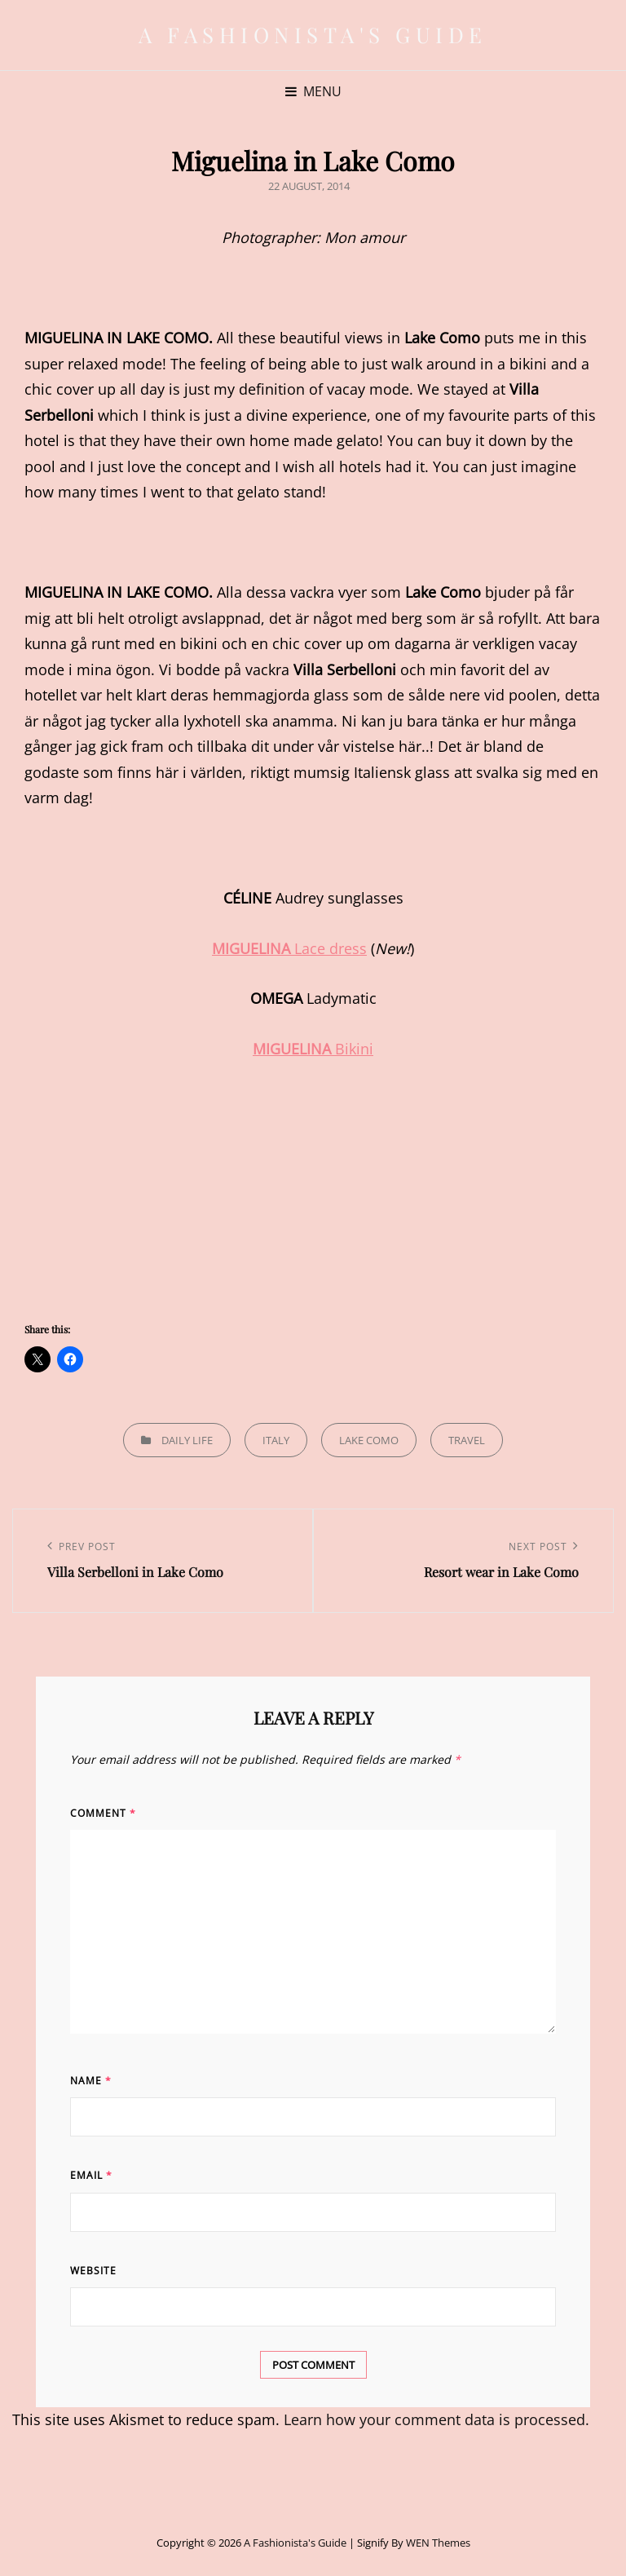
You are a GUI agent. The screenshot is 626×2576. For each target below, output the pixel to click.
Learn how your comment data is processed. (436, 2419)
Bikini (313, 1048)
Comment (103, 1813)
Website (93, 2271)
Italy (275, 1440)
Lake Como (369, 1440)
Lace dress (289, 948)
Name (91, 2081)
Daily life (187, 1440)
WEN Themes (438, 2542)
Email (91, 2175)
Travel (466, 1440)
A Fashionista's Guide (313, 34)
